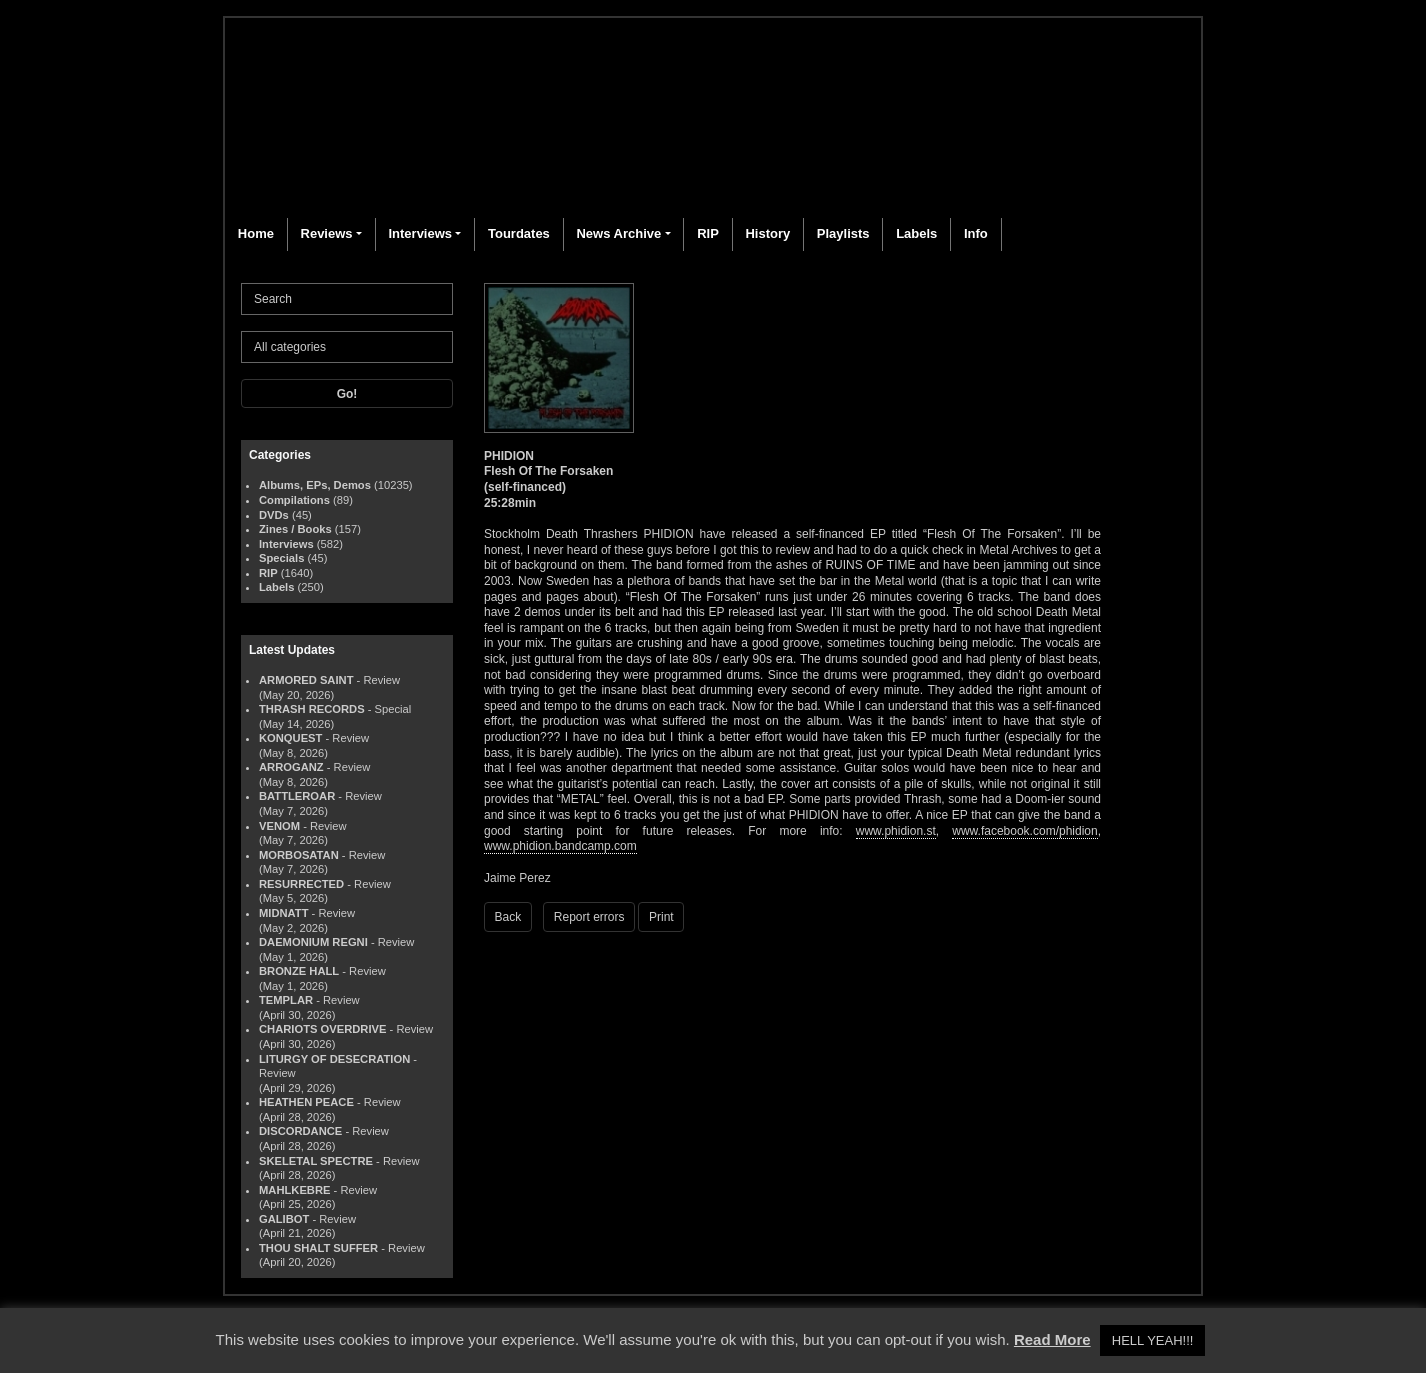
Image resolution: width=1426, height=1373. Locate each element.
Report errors (589, 917)
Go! (347, 394)
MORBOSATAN (299, 855)
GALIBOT (284, 1219)
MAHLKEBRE (294, 1190)
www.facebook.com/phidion (1024, 831)
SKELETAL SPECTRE (316, 1161)
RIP (708, 233)
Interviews (420, 233)
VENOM (279, 826)
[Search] (347, 299)
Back (508, 917)
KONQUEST (290, 738)
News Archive (618, 233)
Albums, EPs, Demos (315, 485)
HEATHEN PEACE (306, 1102)
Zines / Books (295, 529)
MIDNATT (284, 913)
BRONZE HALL (299, 971)
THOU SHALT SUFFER (318, 1248)
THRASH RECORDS (312, 709)
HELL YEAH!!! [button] (1153, 1340)
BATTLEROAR (297, 796)
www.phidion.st (896, 831)
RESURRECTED (301, 884)
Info (976, 233)
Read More (1052, 1339)
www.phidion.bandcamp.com (560, 846)
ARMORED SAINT (306, 680)
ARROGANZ (291, 767)
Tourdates (519, 233)
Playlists (843, 233)
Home (256, 233)
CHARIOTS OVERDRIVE (322, 1029)
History (767, 233)
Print (661, 917)
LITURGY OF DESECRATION (334, 1059)
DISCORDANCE (300, 1131)
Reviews (327, 233)
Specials (281, 558)
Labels (916, 233)
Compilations (294, 500)
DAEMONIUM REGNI (313, 942)
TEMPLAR (286, 1000)
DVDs (274, 515)
